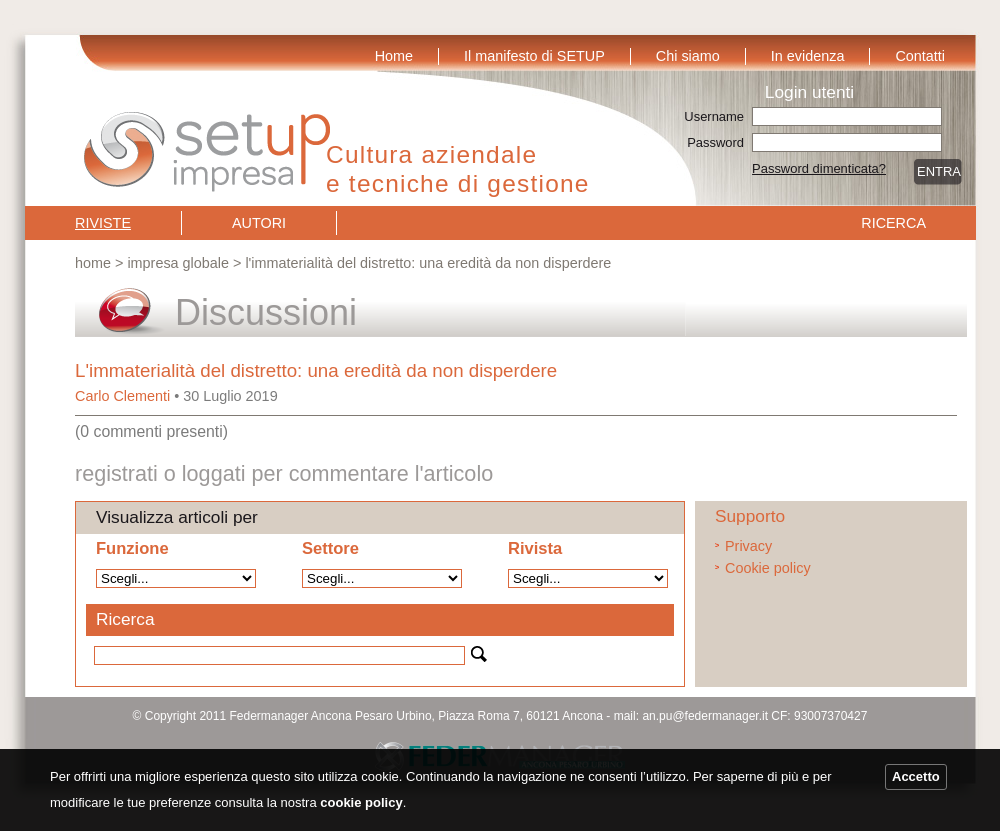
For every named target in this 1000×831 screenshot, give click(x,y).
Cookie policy (768, 568)
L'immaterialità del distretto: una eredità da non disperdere (316, 370)
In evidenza (808, 56)
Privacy (748, 546)
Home (394, 56)
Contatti (920, 56)
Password (715, 142)
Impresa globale (178, 263)
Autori (259, 223)
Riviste (103, 223)
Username (714, 116)
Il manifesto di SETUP (534, 56)
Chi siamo (688, 56)
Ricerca (893, 223)
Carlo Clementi (122, 396)
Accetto (916, 776)
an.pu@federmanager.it (705, 716)
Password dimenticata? (819, 168)
